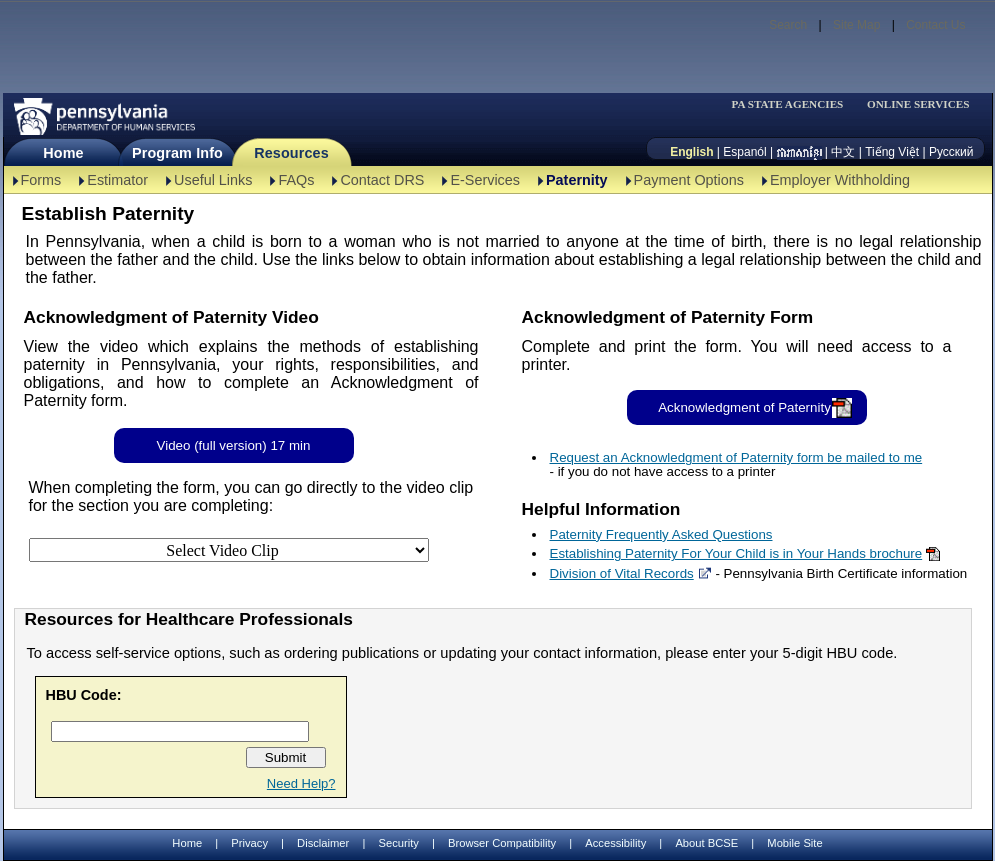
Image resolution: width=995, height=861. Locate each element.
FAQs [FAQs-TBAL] (296, 180)
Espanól (744, 152)
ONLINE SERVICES (918, 104)
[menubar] (794, 104)
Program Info (177, 153)
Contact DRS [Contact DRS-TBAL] (382, 180)
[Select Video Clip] (229, 550)
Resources (291, 153)
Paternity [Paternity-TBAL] (577, 180)
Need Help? (301, 783)
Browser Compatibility (502, 843)
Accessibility (615, 843)
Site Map (856, 25)
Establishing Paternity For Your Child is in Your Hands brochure (736, 553)
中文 (843, 152)
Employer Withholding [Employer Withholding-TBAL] (840, 180)
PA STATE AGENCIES (787, 104)
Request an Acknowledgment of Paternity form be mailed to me (736, 457)
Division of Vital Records (622, 573)
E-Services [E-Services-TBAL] (485, 180)
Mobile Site (794, 843)
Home (63, 153)
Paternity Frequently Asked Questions (661, 534)
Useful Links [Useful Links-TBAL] (213, 180)
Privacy (249, 843)
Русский (951, 152)
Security (398, 843)
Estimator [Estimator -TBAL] (117, 180)
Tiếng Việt (892, 152)
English (691, 152)
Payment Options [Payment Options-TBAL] (689, 180)
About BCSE (706, 843)
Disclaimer (323, 843)
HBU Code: (84, 695)
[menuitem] (794, 104)
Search (788, 25)
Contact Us (935, 25)
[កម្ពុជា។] (799, 152)
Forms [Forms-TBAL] (41, 180)
